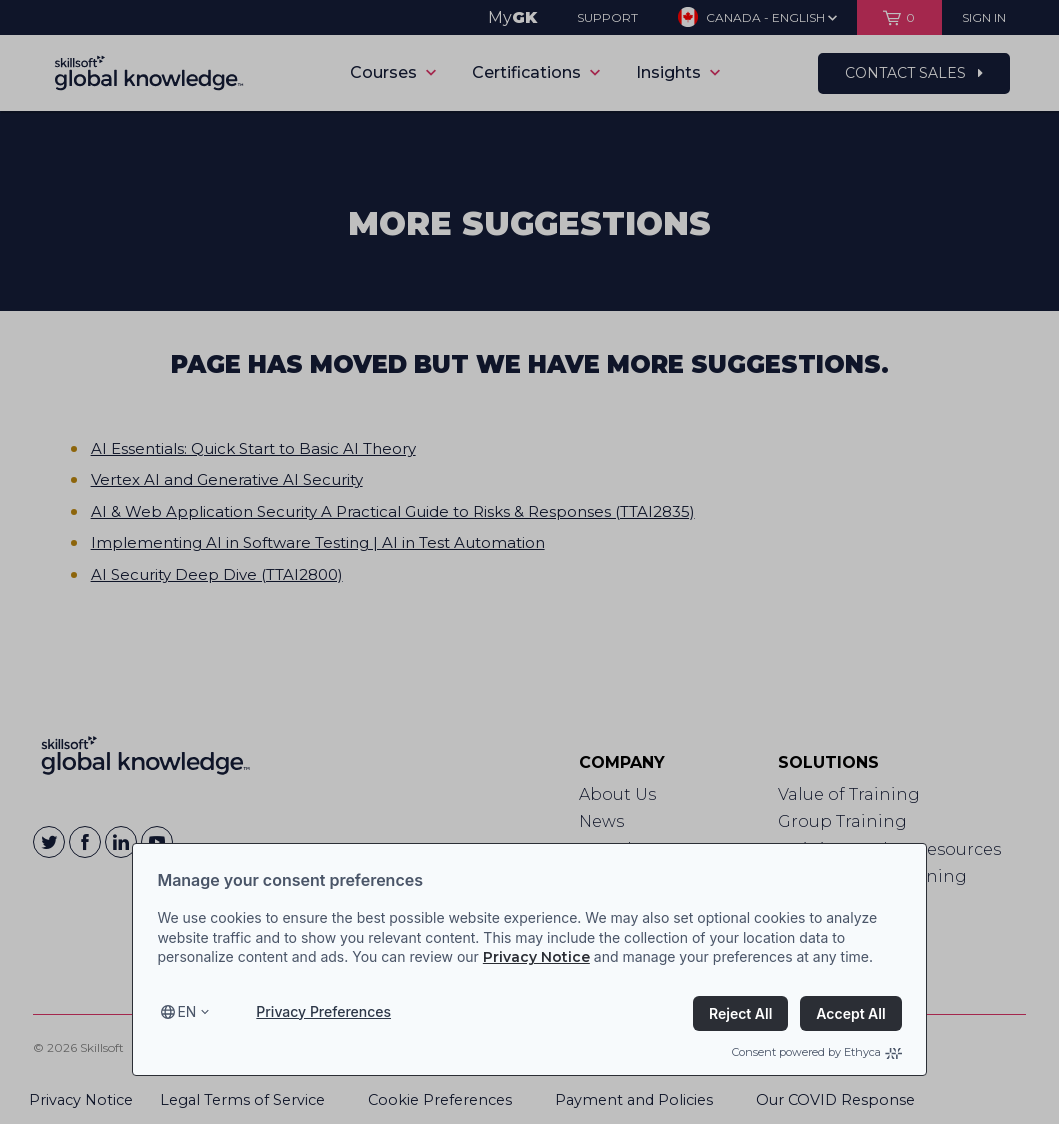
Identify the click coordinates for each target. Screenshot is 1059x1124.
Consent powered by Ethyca (817, 1052)
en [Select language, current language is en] (186, 1011)
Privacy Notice (536, 957)
